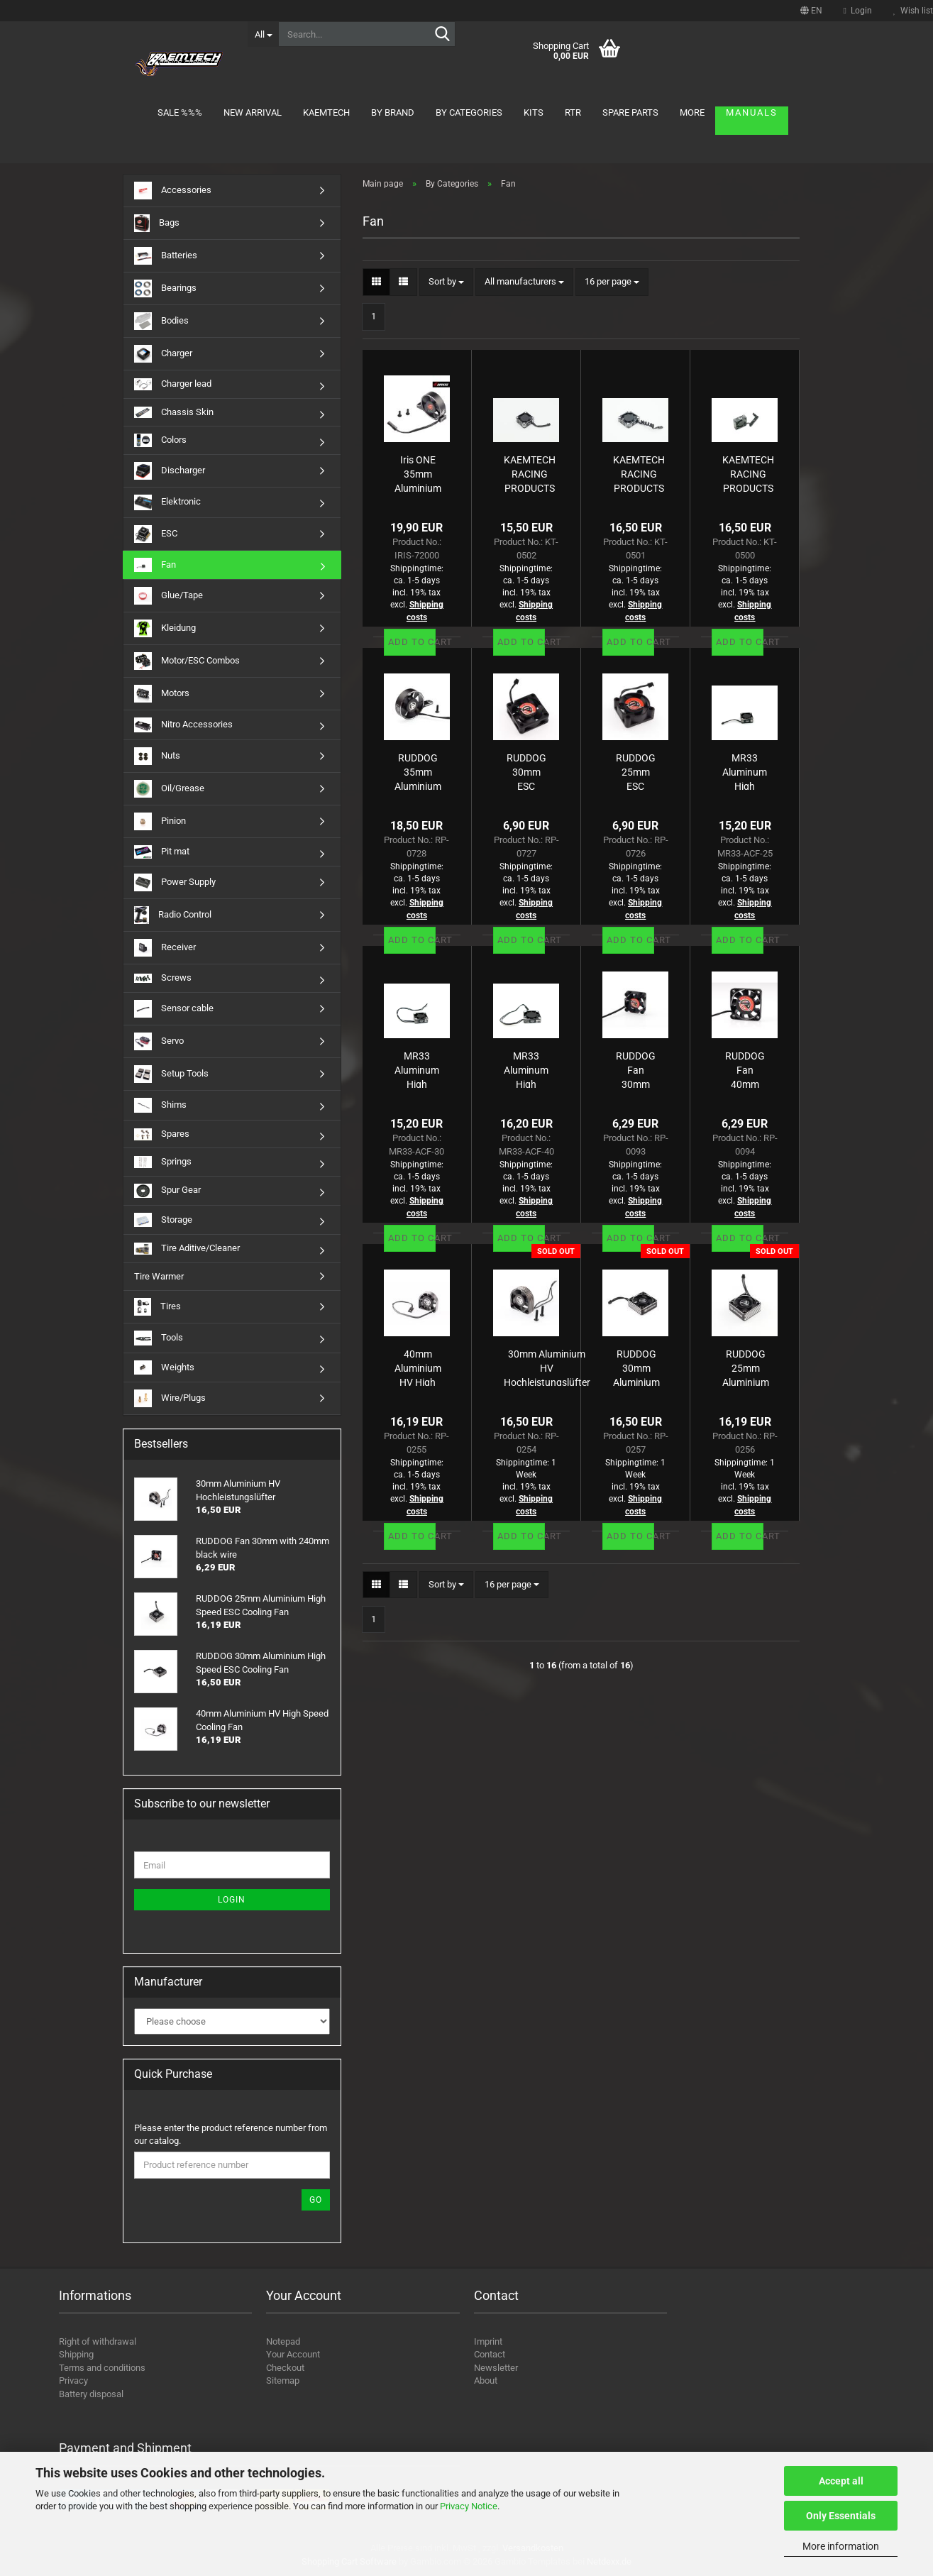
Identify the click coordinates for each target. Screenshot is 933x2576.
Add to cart (412, 642)
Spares (161, 1134)
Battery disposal (91, 2394)
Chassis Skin (174, 413)
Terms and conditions (102, 2367)
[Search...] (263, 34)
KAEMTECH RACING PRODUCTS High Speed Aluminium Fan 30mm (748, 473)
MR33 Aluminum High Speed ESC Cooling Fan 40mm (526, 1069)
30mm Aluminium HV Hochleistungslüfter (547, 1367)
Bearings (165, 288)
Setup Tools (171, 1074)
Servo (159, 1041)
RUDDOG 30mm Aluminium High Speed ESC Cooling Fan (636, 1367)
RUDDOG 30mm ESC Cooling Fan (526, 771)
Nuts (157, 756)
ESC (155, 534)
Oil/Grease (169, 789)
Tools (158, 1338)
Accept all (841, 2481)
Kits (533, 112)
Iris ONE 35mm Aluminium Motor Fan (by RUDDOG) (417, 473)
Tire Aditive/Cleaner (187, 1249)
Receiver (165, 948)
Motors (161, 694)
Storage (163, 1220)
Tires (157, 1307)
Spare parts (630, 112)
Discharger (169, 471)
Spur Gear (167, 1191)
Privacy (73, 2380)
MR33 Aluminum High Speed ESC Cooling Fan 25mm (744, 771)
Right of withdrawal (97, 2341)
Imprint (488, 2341)
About (485, 2380)
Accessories (172, 190)
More (692, 112)
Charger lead (172, 384)
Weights (164, 1367)
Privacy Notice (468, 2506)
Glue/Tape (168, 596)
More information (840, 2546)
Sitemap (282, 2380)
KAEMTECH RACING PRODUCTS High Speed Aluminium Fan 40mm (639, 473)
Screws (163, 977)
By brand (392, 112)
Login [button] (858, 11)
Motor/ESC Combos (187, 661)
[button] (811, 10)
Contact (489, 2354)
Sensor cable (174, 1009)
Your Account (293, 2354)
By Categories (469, 112)
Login (231, 1900)
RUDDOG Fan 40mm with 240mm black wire (745, 1069)
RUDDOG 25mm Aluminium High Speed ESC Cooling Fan (745, 1367)
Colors (160, 440)
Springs (163, 1162)
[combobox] (446, 282)
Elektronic (167, 502)
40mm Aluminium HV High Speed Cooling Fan (417, 1367)
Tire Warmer (159, 1276)
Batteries (165, 256)
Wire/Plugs (170, 1398)
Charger (163, 354)
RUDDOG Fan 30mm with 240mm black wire (636, 1069)
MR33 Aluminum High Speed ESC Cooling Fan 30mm (416, 1069)
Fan (155, 565)
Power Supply (175, 882)
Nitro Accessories (183, 724)
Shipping (76, 2354)
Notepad (283, 2341)
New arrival (252, 112)
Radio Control (173, 915)
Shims (160, 1105)
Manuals (752, 112)
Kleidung (165, 628)
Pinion (160, 821)
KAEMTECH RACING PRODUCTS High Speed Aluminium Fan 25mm (530, 473)
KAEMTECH (326, 112)
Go (315, 2200)
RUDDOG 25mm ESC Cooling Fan (636, 771)
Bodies (161, 321)
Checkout (285, 2367)
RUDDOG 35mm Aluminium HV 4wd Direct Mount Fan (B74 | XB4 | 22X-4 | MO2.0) (417, 771)
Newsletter (496, 2367)
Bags (157, 223)
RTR (573, 112)
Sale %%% (180, 112)
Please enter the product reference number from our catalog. (230, 2135)
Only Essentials (841, 2515)
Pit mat (161, 852)
